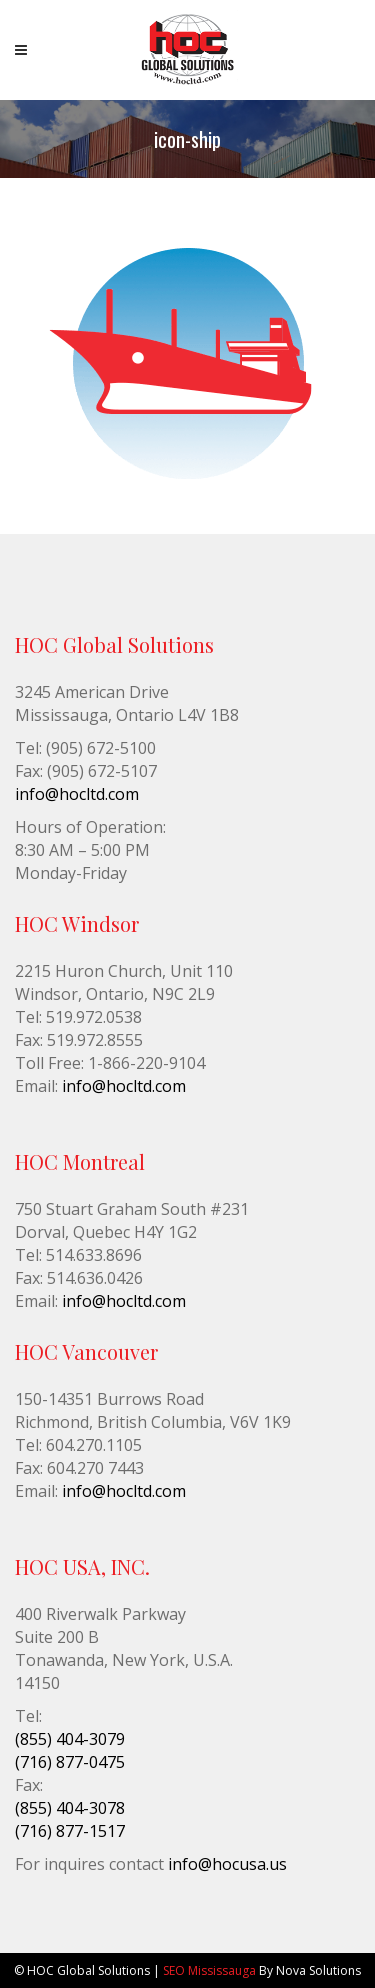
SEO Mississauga (209, 1970)
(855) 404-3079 (70, 1739)
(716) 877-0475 (70, 1762)
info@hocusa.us (227, 1864)
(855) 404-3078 (70, 1808)
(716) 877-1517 (70, 1831)
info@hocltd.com (77, 794)
